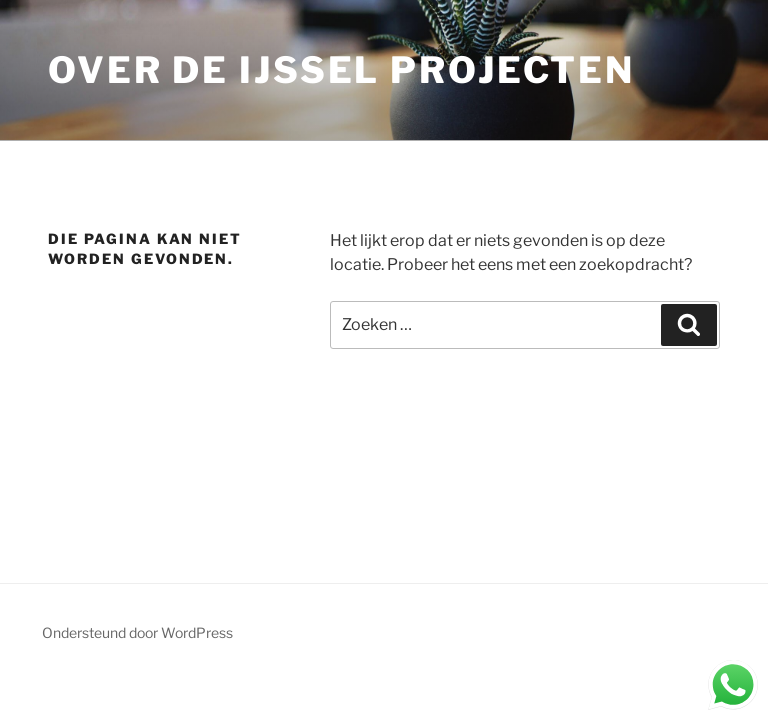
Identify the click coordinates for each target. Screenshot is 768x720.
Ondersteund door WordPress (137, 632)
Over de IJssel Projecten (341, 70)
